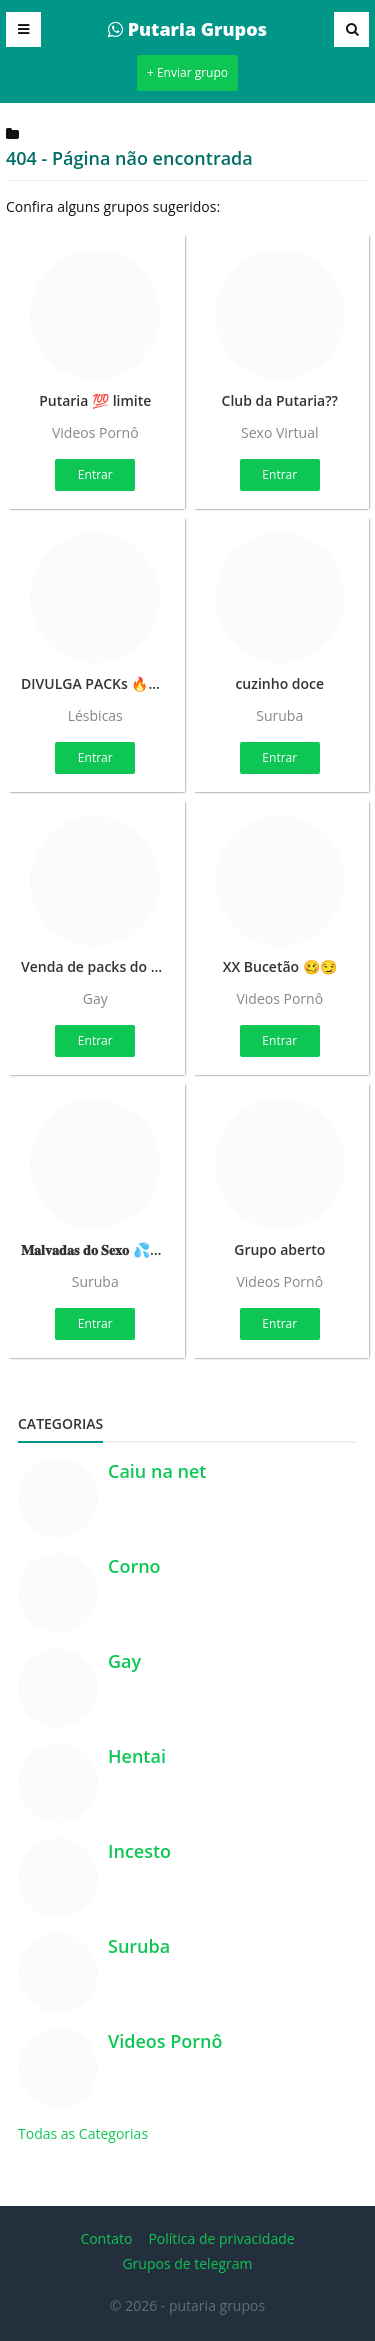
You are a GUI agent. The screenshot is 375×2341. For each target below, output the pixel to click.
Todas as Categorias (83, 2133)
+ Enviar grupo (187, 72)
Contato (106, 2238)
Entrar (95, 474)
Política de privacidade (221, 2238)
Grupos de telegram (187, 2263)
